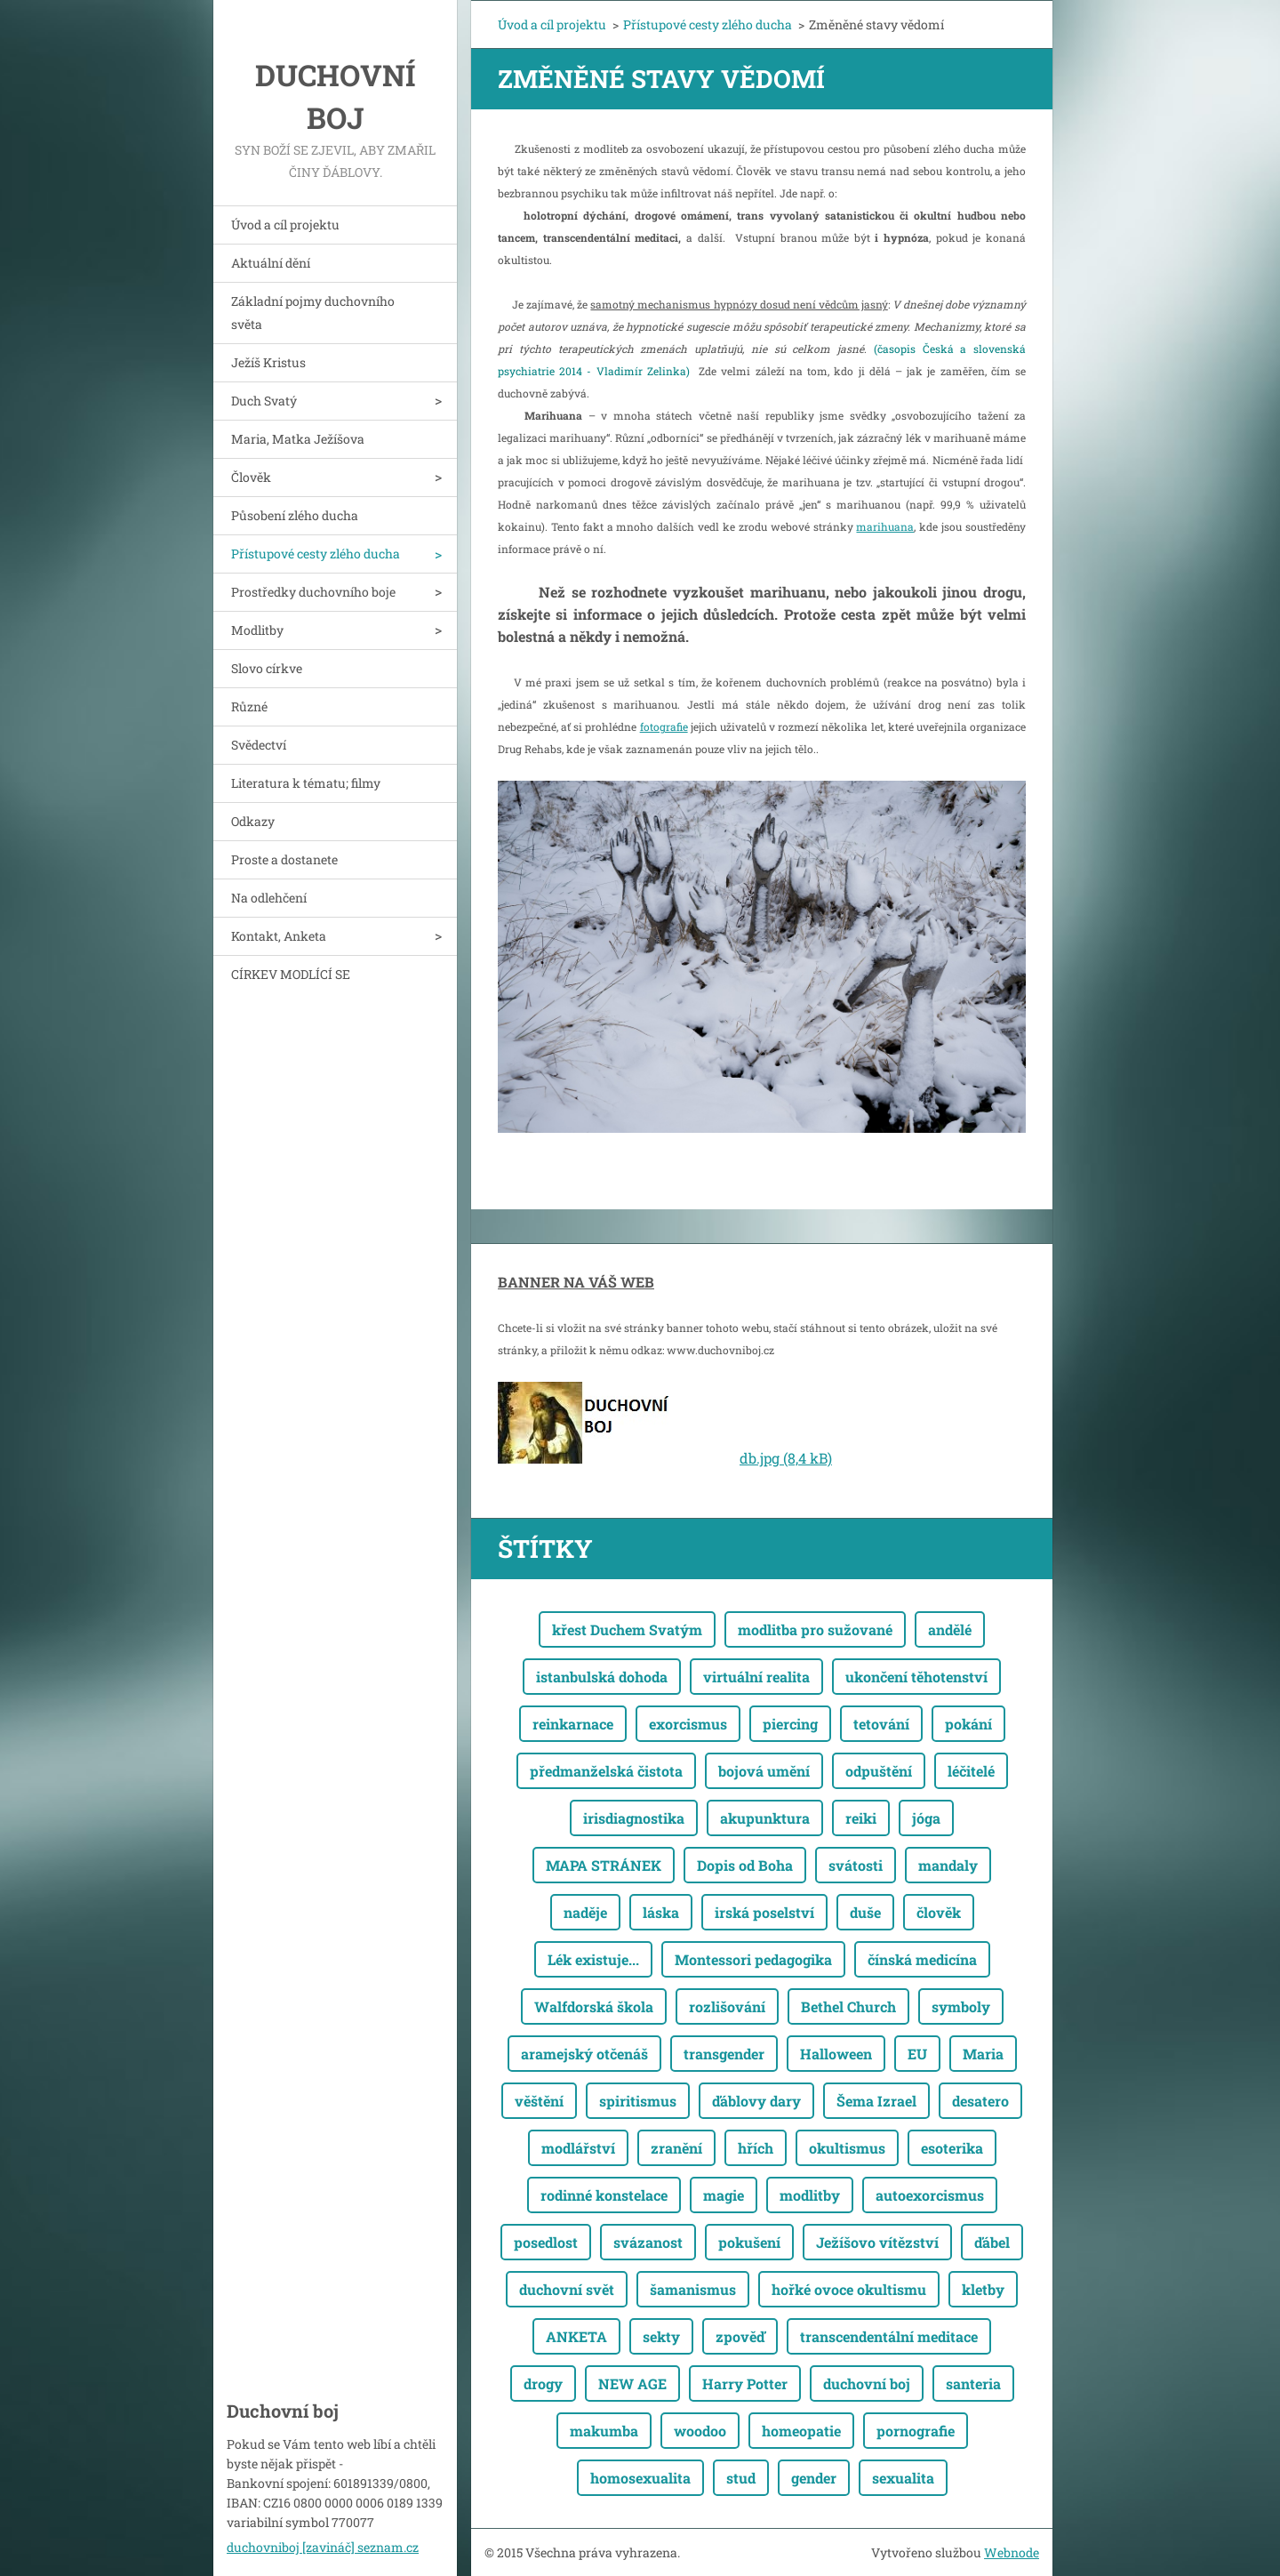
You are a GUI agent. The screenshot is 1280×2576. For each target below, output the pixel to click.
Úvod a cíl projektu (285, 224)
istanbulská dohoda (602, 1676)
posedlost (546, 2242)
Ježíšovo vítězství (877, 2242)
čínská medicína (922, 1959)
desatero (980, 2100)
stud (741, 2477)
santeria (973, 2383)
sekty (661, 2336)
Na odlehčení (269, 897)
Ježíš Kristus (268, 362)
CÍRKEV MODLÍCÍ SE (290, 974)
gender (813, 2477)
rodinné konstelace (604, 2195)
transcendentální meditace (889, 2336)
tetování (881, 1723)
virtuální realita (756, 1676)
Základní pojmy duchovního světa (313, 313)
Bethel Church (848, 2006)
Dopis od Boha (745, 1865)
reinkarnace (572, 1723)
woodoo (700, 2430)
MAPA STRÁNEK (603, 1865)
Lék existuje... (593, 1959)
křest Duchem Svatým (627, 1629)
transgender (724, 2053)
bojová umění (764, 1770)
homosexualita (640, 2477)
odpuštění (878, 1770)
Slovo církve (266, 668)
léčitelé (971, 1770)
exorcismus (688, 1723)
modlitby (810, 2195)
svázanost (648, 2242)
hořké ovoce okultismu (849, 2289)
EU (917, 2053)
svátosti (855, 1865)
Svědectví (258, 744)
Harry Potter (745, 2383)
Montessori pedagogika (753, 1959)
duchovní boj (866, 2383)
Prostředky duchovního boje (313, 591)
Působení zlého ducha (294, 515)
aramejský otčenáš (584, 2053)
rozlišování (727, 2006)
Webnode (1011, 2552)
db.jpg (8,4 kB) (786, 1457)
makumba (604, 2430)
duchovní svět (566, 2289)
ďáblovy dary (756, 2100)
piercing (790, 1723)
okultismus (847, 2148)
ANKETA (576, 2336)
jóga (926, 1818)
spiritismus (637, 2100)
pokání (968, 1723)
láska (661, 1912)
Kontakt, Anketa (278, 935)
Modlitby (257, 630)
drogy (543, 2383)
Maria (983, 2053)
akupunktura (765, 1818)
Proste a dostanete (284, 859)
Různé (249, 706)
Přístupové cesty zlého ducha (315, 553)
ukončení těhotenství (916, 1676)
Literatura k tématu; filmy (305, 782)
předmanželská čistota (606, 1770)
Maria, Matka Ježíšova (297, 438)
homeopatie (801, 2430)
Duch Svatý (264, 400)
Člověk (251, 477)
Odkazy (253, 821)
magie (723, 2195)
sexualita (903, 2477)
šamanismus (693, 2289)
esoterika (952, 2148)
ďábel (992, 2242)
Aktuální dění (270, 262)
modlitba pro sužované (815, 1629)
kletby (983, 2289)
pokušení (749, 2242)
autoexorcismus (930, 2195)
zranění (676, 2148)
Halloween (836, 2053)
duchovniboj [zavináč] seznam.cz (323, 2547)
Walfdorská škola (593, 2006)
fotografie (664, 726)
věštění (539, 2100)
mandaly (948, 1865)
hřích (755, 2148)
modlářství (578, 2148)
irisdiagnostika (633, 1818)
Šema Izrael (876, 2100)
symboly (961, 2006)
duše (865, 1912)
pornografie (915, 2430)
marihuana (885, 526)
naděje (585, 1912)
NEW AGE (632, 2383)
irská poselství (764, 1912)
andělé (950, 1629)
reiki (860, 1818)
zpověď (740, 2336)
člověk (938, 1912)
